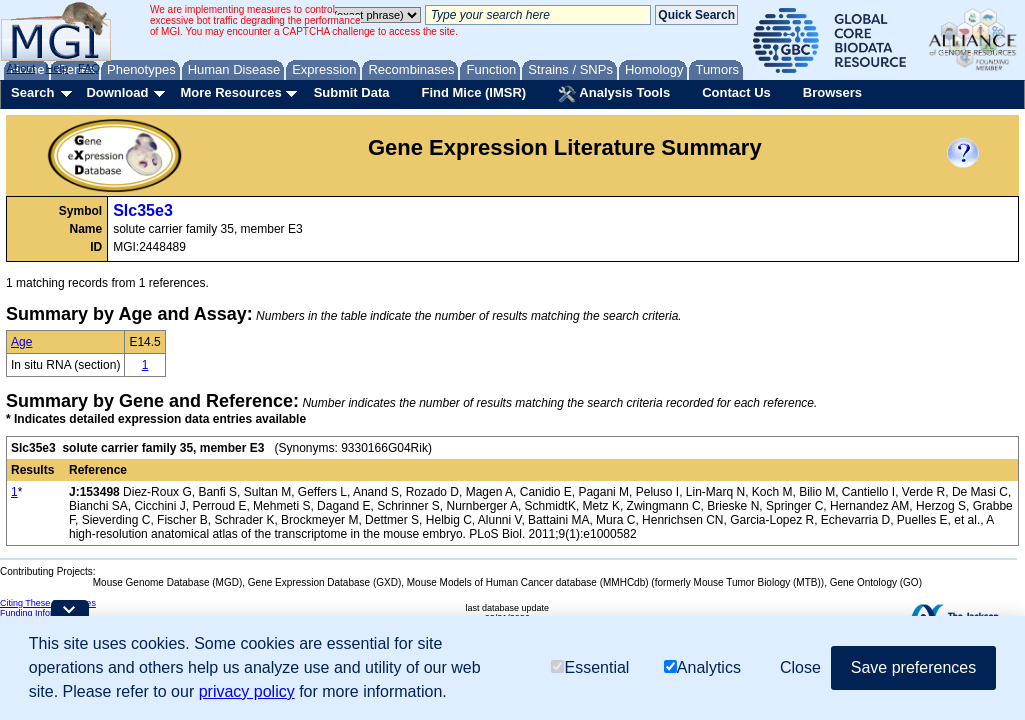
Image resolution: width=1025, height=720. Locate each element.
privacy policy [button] (247, 691)
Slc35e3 (143, 210)
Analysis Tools (614, 94)
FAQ (89, 68)
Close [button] (800, 667)
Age (21, 342)
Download (117, 92)
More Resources (230, 92)
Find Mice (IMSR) (473, 92)
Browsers (832, 92)
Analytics (702, 667)
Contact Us (736, 92)
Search (32, 92)
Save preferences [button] (913, 667)
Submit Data (352, 92)
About (21, 68)
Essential (590, 667)
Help (56, 68)
